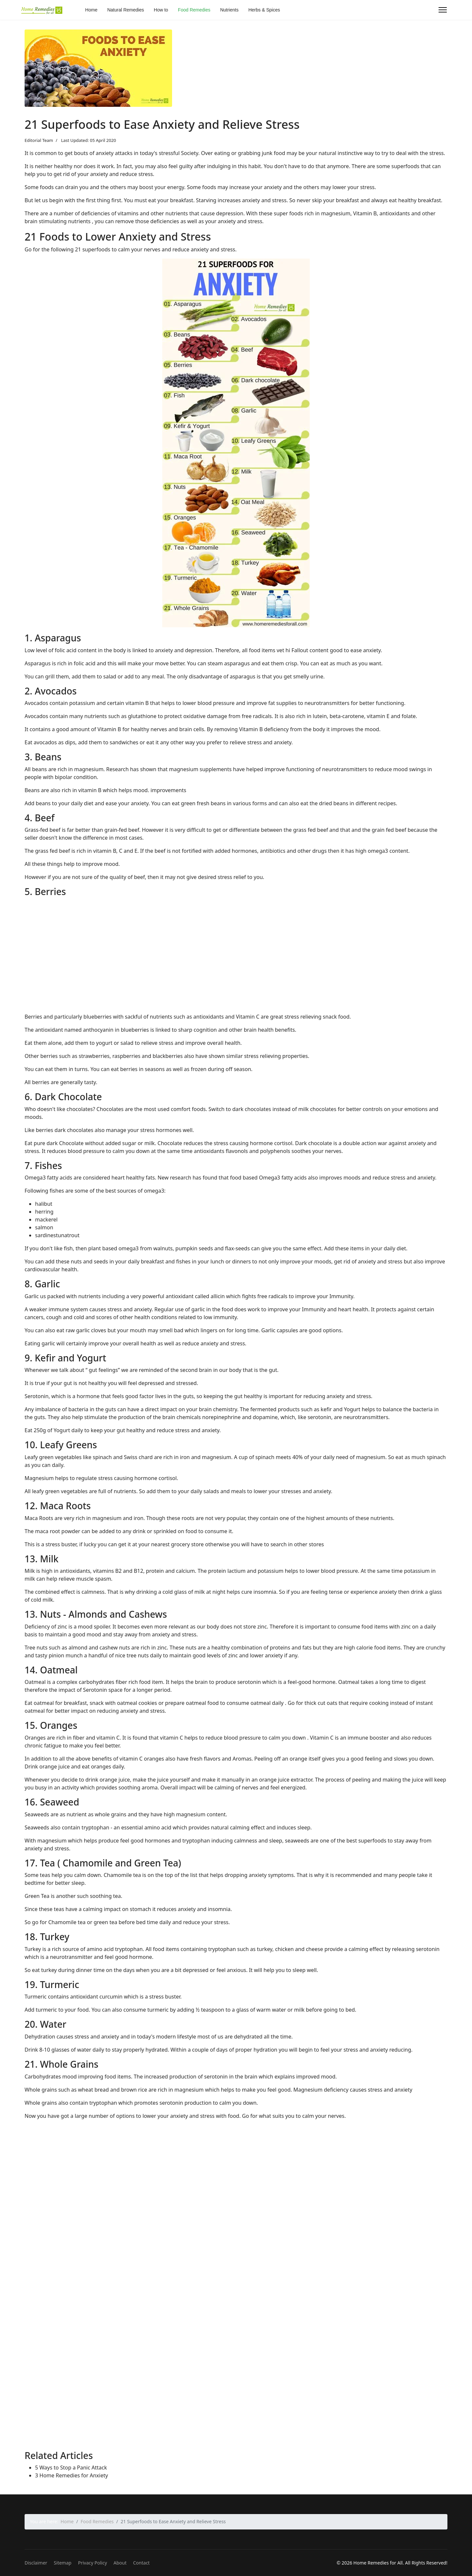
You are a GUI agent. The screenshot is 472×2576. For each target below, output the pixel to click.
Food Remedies (194, 9)
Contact (141, 2563)
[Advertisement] (221, 961)
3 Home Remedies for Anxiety (71, 2475)
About (120, 2563)
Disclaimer (36, 2563)
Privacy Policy (92, 2563)
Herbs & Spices (264, 9)
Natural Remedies (125, 9)
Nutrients (229, 9)
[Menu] (443, 10)
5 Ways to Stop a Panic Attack (71, 2467)
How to (161, 9)
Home (91, 9)
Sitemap (62, 2563)
